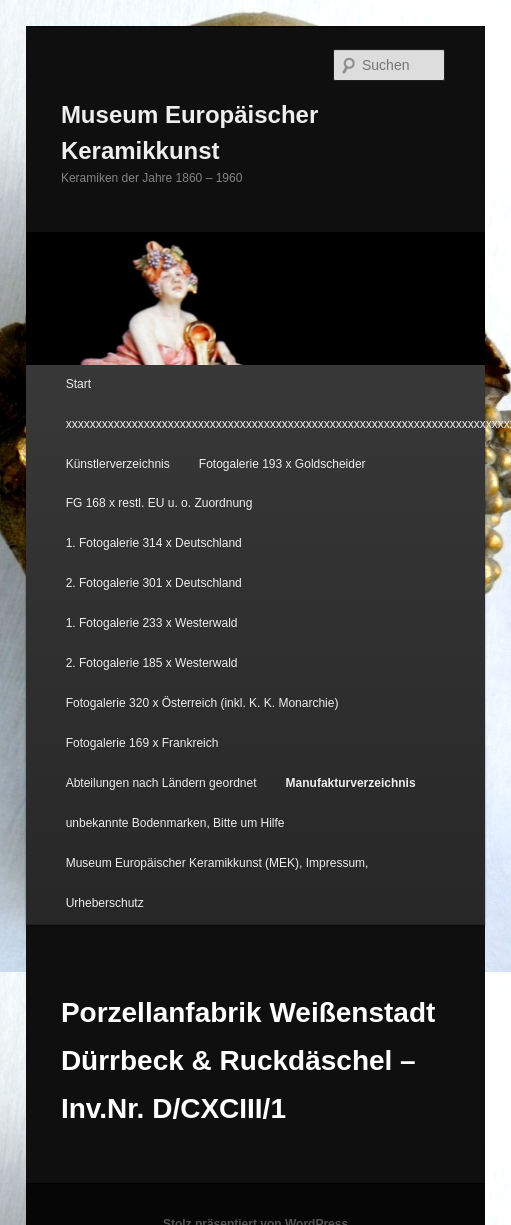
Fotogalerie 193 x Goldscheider (282, 464)
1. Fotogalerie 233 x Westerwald (152, 623)
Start (78, 384)
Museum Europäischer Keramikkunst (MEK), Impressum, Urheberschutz (217, 883)
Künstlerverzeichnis (118, 464)
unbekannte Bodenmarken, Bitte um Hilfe (175, 823)
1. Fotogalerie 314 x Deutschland (154, 543)
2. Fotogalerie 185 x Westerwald (152, 663)
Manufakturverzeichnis (351, 783)
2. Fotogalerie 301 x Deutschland (154, 583)
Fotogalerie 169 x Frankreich (142, 743)
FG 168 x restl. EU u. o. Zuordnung (159, 503)
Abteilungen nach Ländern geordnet (161, 783)
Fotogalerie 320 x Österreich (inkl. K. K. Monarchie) (202, 703)
